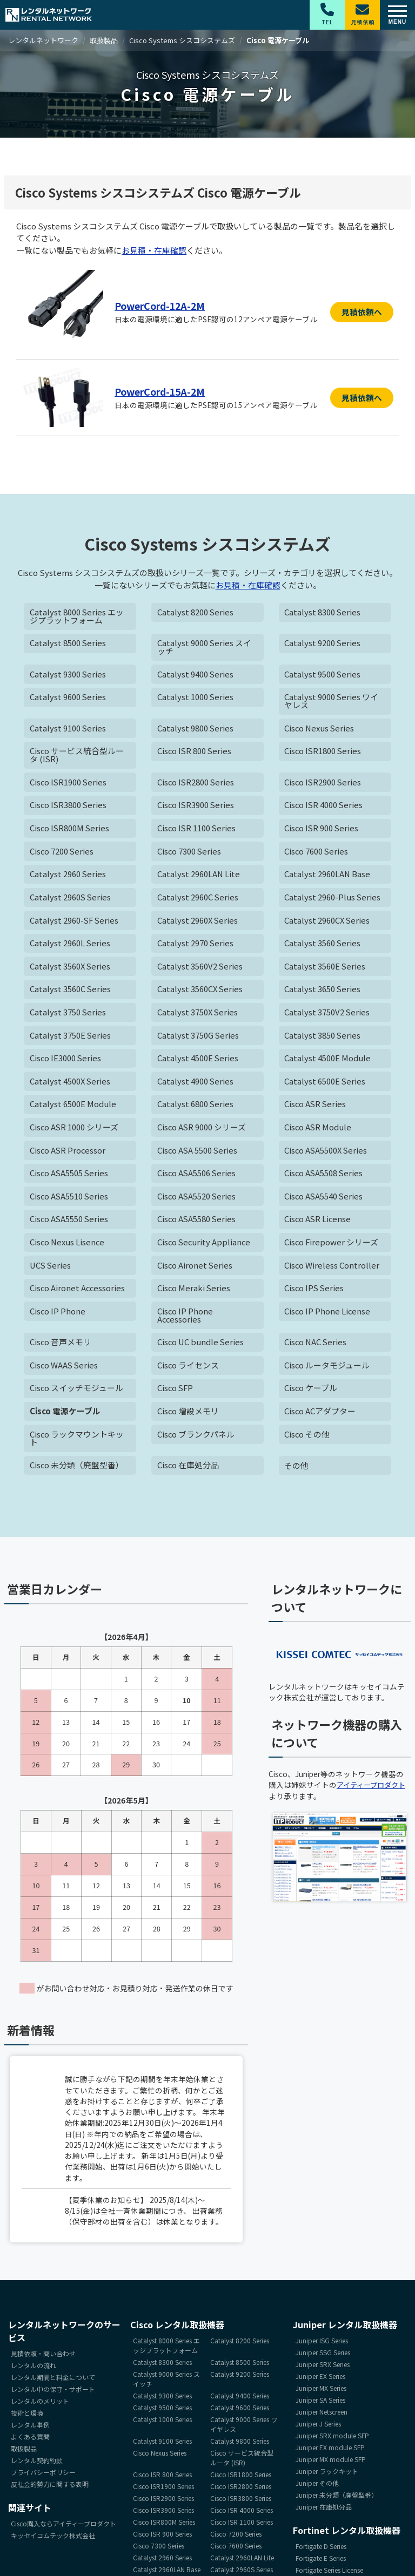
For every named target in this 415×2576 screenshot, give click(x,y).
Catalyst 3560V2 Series (200, 968)
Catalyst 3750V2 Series (327, 1014)
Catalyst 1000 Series (195, 697)
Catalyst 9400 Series (195, 675)
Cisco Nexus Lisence (68, 1245)
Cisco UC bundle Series (201, 1346)
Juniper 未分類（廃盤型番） (337, 2499)
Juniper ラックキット (327, 2475)
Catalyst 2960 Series (68, 876)
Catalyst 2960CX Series (327, 922)
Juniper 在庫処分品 (324, 2511)
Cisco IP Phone (58, 1315)
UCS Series (51, 1269)
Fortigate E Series (321, 2562)
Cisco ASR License (318, 1222)
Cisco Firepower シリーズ (331, 1245)
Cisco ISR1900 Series (69, 783)
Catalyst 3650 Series (322, 991)
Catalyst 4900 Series (195, 1083)
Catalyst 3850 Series (322, 1037)
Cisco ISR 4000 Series (324, 806)
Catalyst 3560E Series (325, 968)
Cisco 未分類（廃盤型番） (77, 1469)
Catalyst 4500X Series (70, 1083)
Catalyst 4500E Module (327, 1061)
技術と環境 (27, 2417)
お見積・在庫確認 (154, 250)
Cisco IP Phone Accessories (185, 1319)
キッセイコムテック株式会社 (53, 2539)
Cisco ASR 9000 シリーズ (202, 1130)
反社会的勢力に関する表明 (50, 2488)
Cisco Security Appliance (204, 1245)
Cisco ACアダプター (320, 1415)
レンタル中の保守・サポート (53, 2393)
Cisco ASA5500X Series (326, 1153)
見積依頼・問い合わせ (43, 2357)
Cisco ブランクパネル (196, 1439)
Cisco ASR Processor (68, 1153)
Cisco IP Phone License (327, 1315)
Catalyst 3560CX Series (200, 991)
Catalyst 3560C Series (70, 991)
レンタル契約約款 (37, 2464)
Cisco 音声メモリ (61, 1346)
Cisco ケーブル (311, 1392)
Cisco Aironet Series (195, 1269)
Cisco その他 (307, 1439)
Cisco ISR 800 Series (195, 752)
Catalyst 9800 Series (195, 729)
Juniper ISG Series (322, 2344)
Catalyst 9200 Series (322, 643)
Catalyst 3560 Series (322, 945)
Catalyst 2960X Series (198, 922)
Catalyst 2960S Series (71, 899)
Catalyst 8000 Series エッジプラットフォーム (77, 616)
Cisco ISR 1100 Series (197, 830)
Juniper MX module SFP (331, 2463)
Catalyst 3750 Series (68, 1014)
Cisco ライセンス (188, 1369)
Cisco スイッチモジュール (77, 1392)
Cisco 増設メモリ (188, 1415)
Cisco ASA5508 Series (324, 1176)
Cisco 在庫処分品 (188, 1469)
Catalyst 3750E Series (70, 1037)
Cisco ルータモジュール (327, 1369)
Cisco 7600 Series (316, 852)
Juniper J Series (318, 2427)
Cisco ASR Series (315, 1107)
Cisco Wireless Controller (332, 1269)
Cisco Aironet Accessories (78, 1292)
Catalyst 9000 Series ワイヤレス (331, 701)
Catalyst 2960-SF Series (75, 922)
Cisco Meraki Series (194, 1292)
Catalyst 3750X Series (198, 1014)
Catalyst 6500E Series (325, 1083)
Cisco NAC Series (316, 1346)
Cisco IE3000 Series (66, 1061)
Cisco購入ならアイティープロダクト (63, 2527)
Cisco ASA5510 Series (70, 1199)
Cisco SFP (176, 1392)
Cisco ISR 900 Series (322, 830)
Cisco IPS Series (314, 1292)
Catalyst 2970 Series (195, 945)
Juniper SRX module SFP (332, 2439)
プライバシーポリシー (43, 2476)
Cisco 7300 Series (189, 852)
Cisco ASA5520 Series (197, 1199)
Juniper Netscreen (321, 2416)
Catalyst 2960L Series (70, 945)
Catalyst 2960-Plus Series (332, 899)
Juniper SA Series (320, 2404)
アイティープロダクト (374, 1789)
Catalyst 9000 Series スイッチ (204, 647)
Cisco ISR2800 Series (196, 783)
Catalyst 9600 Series (68, 697)
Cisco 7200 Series (62, 852)
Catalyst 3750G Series (198, 1037)
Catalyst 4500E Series (198, 1061)
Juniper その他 (317, 2487)
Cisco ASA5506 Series (197, 1176)
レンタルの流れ (33, 2369)
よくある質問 (30, 2440)
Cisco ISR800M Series (70, 830)
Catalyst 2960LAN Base (327, 876)
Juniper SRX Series (323, 2368)
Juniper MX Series (321, 2392)
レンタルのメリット (40, 2405)
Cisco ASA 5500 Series (198, 1153)
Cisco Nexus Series (320, 729)
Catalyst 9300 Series (68, 675)
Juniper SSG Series (323, 2356)
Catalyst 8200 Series (195, 612)
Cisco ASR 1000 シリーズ (74, 1130)
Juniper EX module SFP (330, 2451)
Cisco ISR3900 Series (196, 806)
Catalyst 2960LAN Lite (198, 876)
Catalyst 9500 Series (322, 675)
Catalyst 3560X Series (70, 968)
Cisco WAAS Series (64, 1369)
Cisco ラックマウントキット (77, 1443)
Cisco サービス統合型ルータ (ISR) (77, 756)
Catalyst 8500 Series (68, 643)
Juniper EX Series (320, 2380)
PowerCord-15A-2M (162, 391)
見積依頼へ (362, 311)
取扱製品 (24, 2452)
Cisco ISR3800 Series (69, 806)
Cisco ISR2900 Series (323, 783)
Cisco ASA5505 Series (70, 1176)
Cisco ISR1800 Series (323, 752)
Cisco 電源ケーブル (65, 1415)
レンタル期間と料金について (53, 2381)
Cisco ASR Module (318, 1130)
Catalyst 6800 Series (195, 1107)
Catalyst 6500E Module (73, 1107)
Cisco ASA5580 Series (197, 1222)
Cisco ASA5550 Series (70, 1222)
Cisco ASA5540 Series (324, 1199)
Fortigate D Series (321, 2550)
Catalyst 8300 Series (322, 612)
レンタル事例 (30, 2428)
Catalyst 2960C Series (198, 899)
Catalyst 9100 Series (68, 729)
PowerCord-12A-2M (162, 306)
